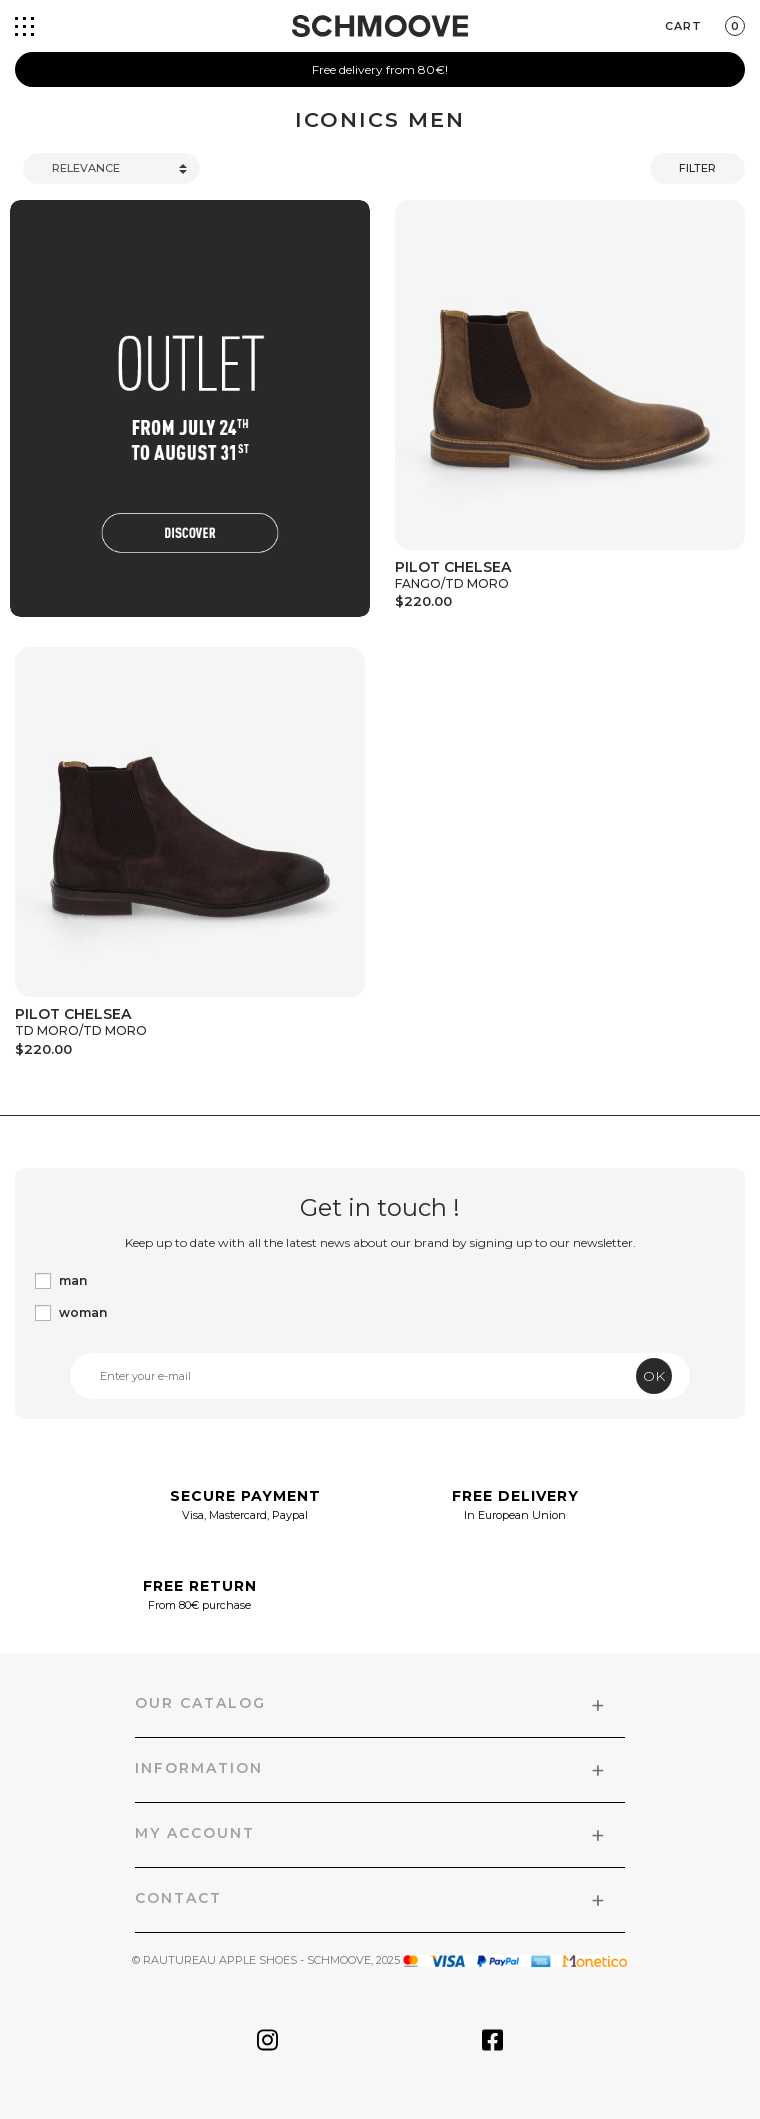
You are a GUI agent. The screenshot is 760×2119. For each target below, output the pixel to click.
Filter (697, 168)
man (73, 1280)
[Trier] (111, 168)
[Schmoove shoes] (380, 26)
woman (83, 1312)
